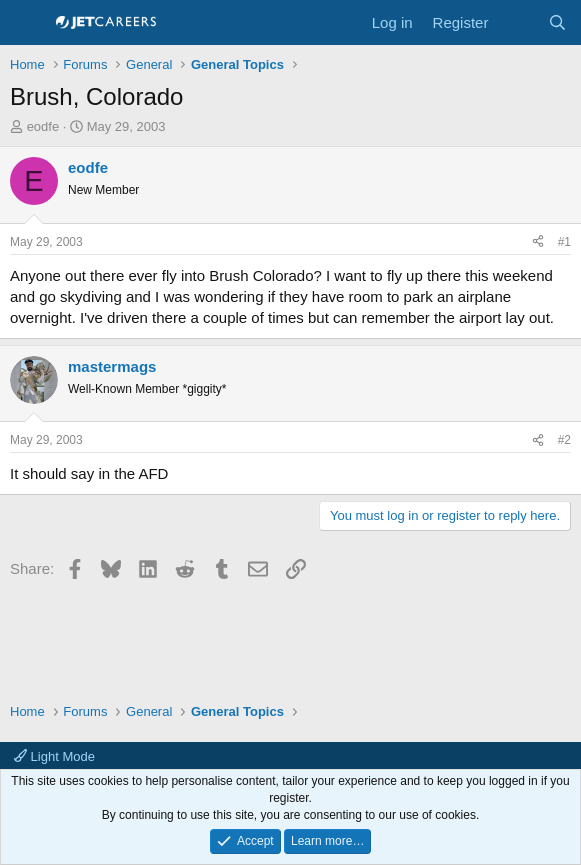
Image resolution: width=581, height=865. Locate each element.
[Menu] (27, 23)
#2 (564, 440)
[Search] (557, 22)
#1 (564, 242)
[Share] (538, 242)
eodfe (43, 126)
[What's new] (517, 22)
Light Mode (54, 756)
